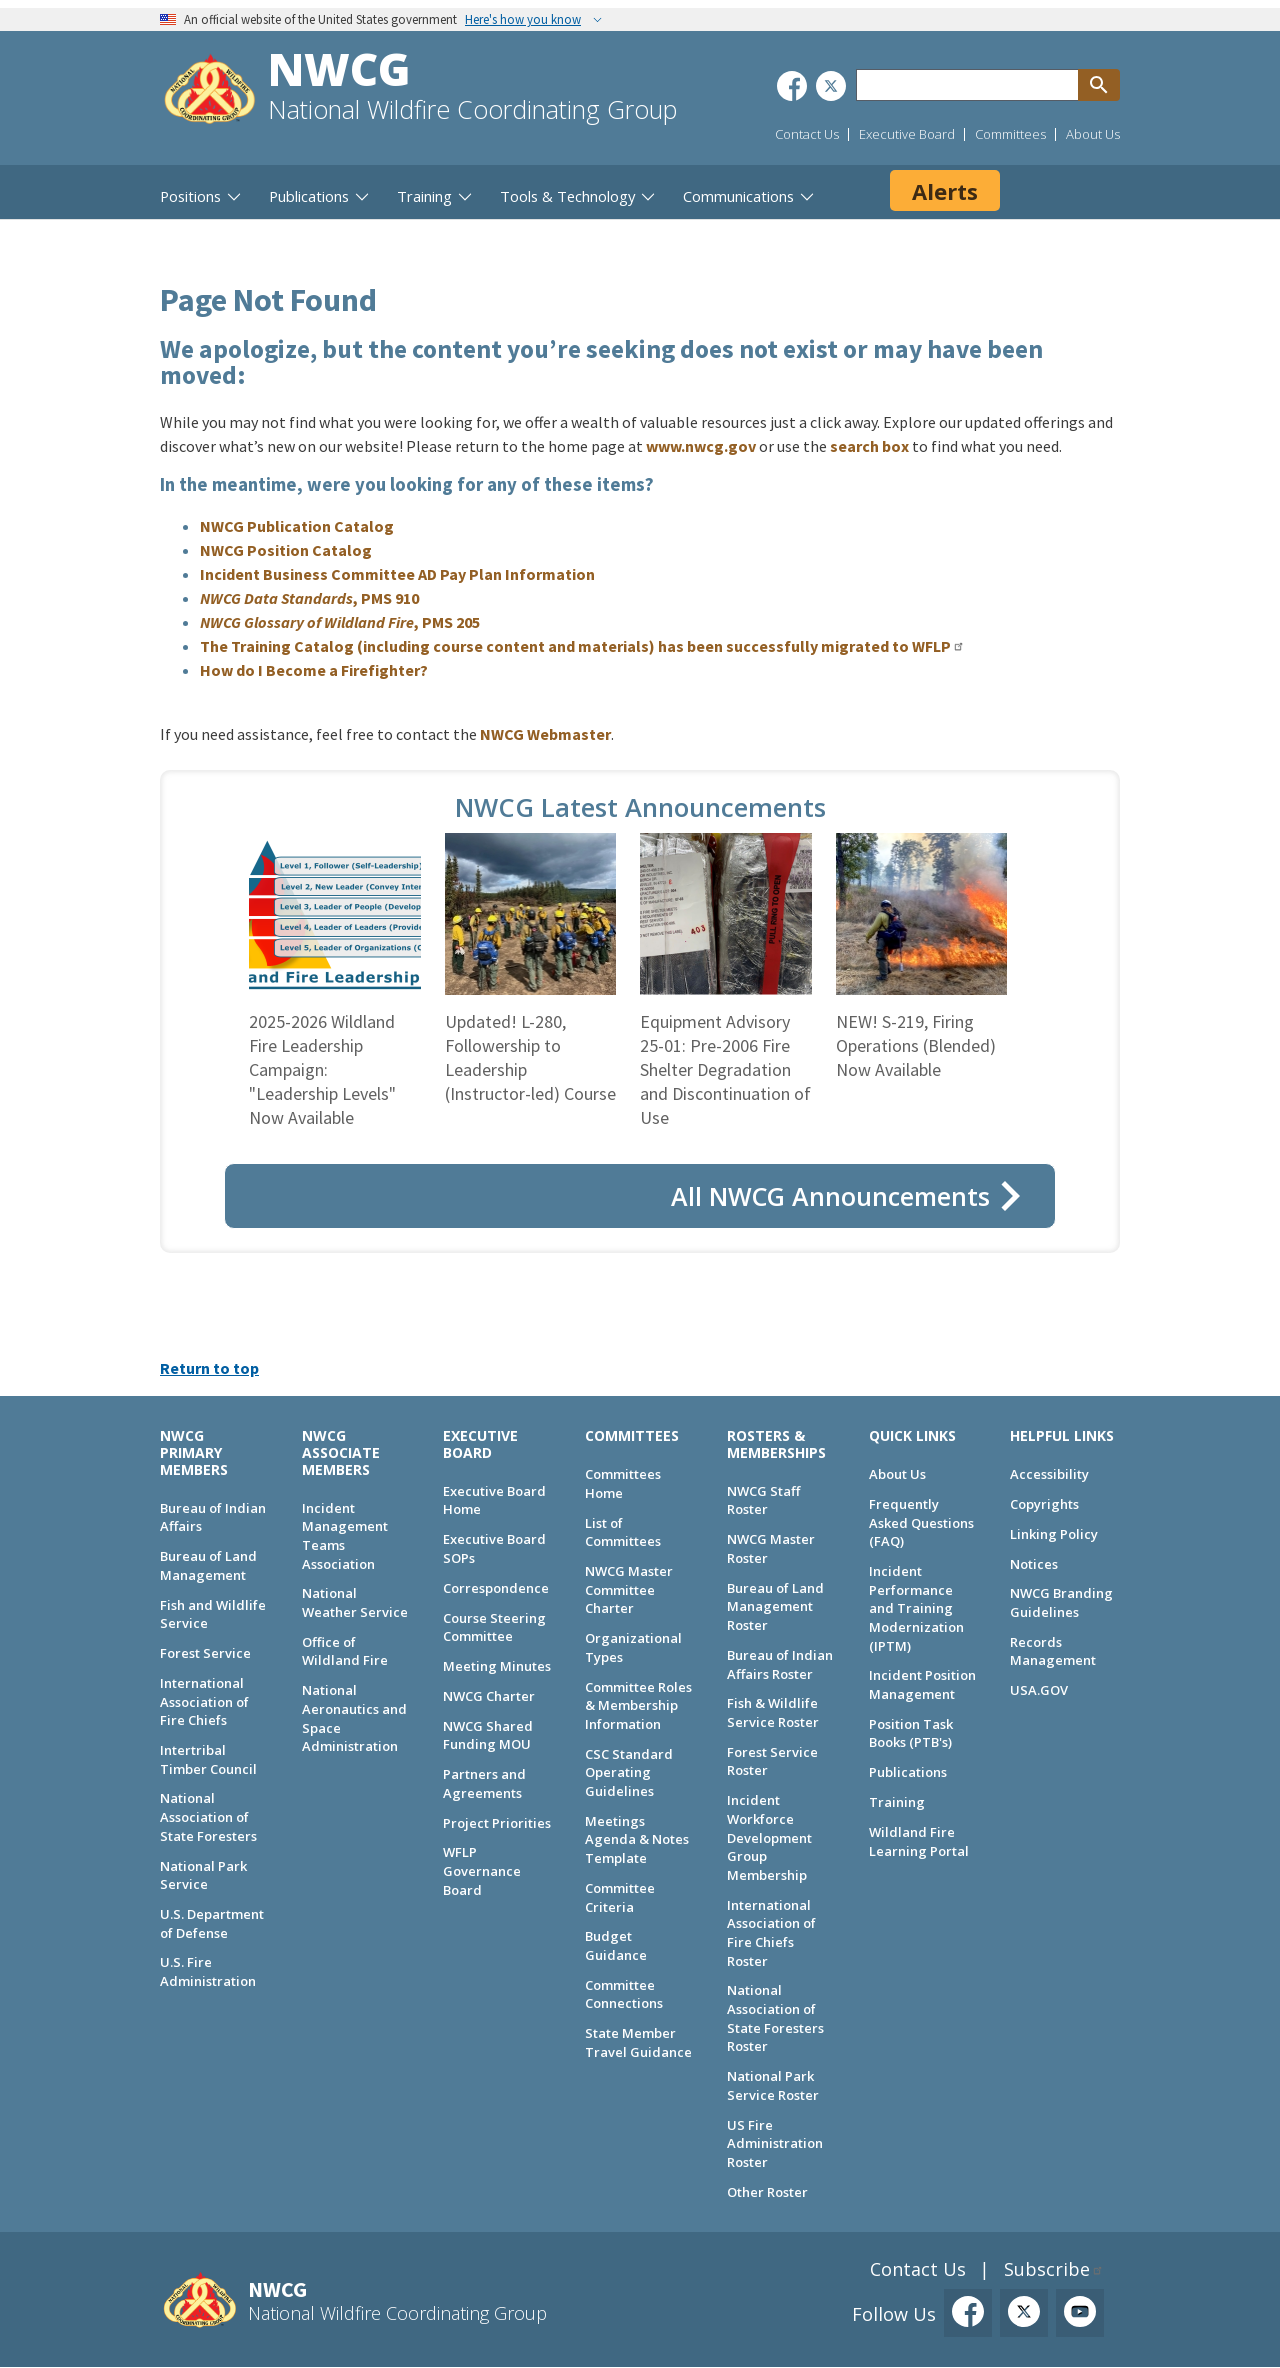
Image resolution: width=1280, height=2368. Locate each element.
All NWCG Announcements (830, 1196)
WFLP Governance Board (482, 1870)
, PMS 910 (309, 598)
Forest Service (205, 1653)
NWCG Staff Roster (763, 1500)
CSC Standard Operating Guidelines (629, 1772)
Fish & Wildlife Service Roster (773, 1712)
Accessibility (1049, 1474)
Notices (1034, 1564)
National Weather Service (355, 1602)
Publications (908, 1772)
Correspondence (496, 1588)
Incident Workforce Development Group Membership (769, 1837)
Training (897, 1802)
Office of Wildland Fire (345, 1651)
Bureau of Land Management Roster (775, 1606)
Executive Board (907, 134)
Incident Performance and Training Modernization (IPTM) (916, 1608)
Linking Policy (1054, 1534)
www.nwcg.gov (701, 446)
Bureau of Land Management (208, 1565)
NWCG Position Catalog (286, 550)
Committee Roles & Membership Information (638, 1705)
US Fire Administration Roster (775, 2143)
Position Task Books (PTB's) (911, 1733)
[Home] (210, 91)
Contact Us (807, 134)
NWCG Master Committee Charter (629, 1589)
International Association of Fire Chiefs (204, 1701)
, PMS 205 (340, 622)
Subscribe (1047, 2269)
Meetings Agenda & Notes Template (637, 1839)
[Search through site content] (967, 85)
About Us (1093, 134)
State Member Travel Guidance (638, 2042)
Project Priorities (497, 1823)
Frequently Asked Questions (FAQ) (921, 1522)
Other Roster (767, 2192)
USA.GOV (1039, 1690)
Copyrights (1044, 1504)
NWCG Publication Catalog (297, 526)
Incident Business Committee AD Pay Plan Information (397, 574)
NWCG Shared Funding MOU (488, 1735)
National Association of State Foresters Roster (775, 2018)
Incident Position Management (922, 1684)
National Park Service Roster (773, 2085)
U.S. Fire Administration (208, 1971)
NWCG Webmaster (545, 734)
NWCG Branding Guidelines (1061, 1602)
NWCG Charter (489, 1696)
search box (869, 446)
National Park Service (203, 1875)
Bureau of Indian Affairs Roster (780, 1664)
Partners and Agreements (484, 1783)
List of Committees (623, 1532)
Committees (1010, 134)
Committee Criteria (620, 1897)
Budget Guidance (616, 1945)
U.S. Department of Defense (212, 1923)
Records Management (1053, 1651)
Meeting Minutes (497, 1666)
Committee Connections (624, 1994)
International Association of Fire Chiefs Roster (771, 1933)
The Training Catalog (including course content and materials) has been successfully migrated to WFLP (575, 646)
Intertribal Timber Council (208, 1759)
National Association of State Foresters (208, 1816)
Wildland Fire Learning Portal (919, 1841)
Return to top (209, 1368)
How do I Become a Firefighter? (314, 670)
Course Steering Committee (494, 1627)
